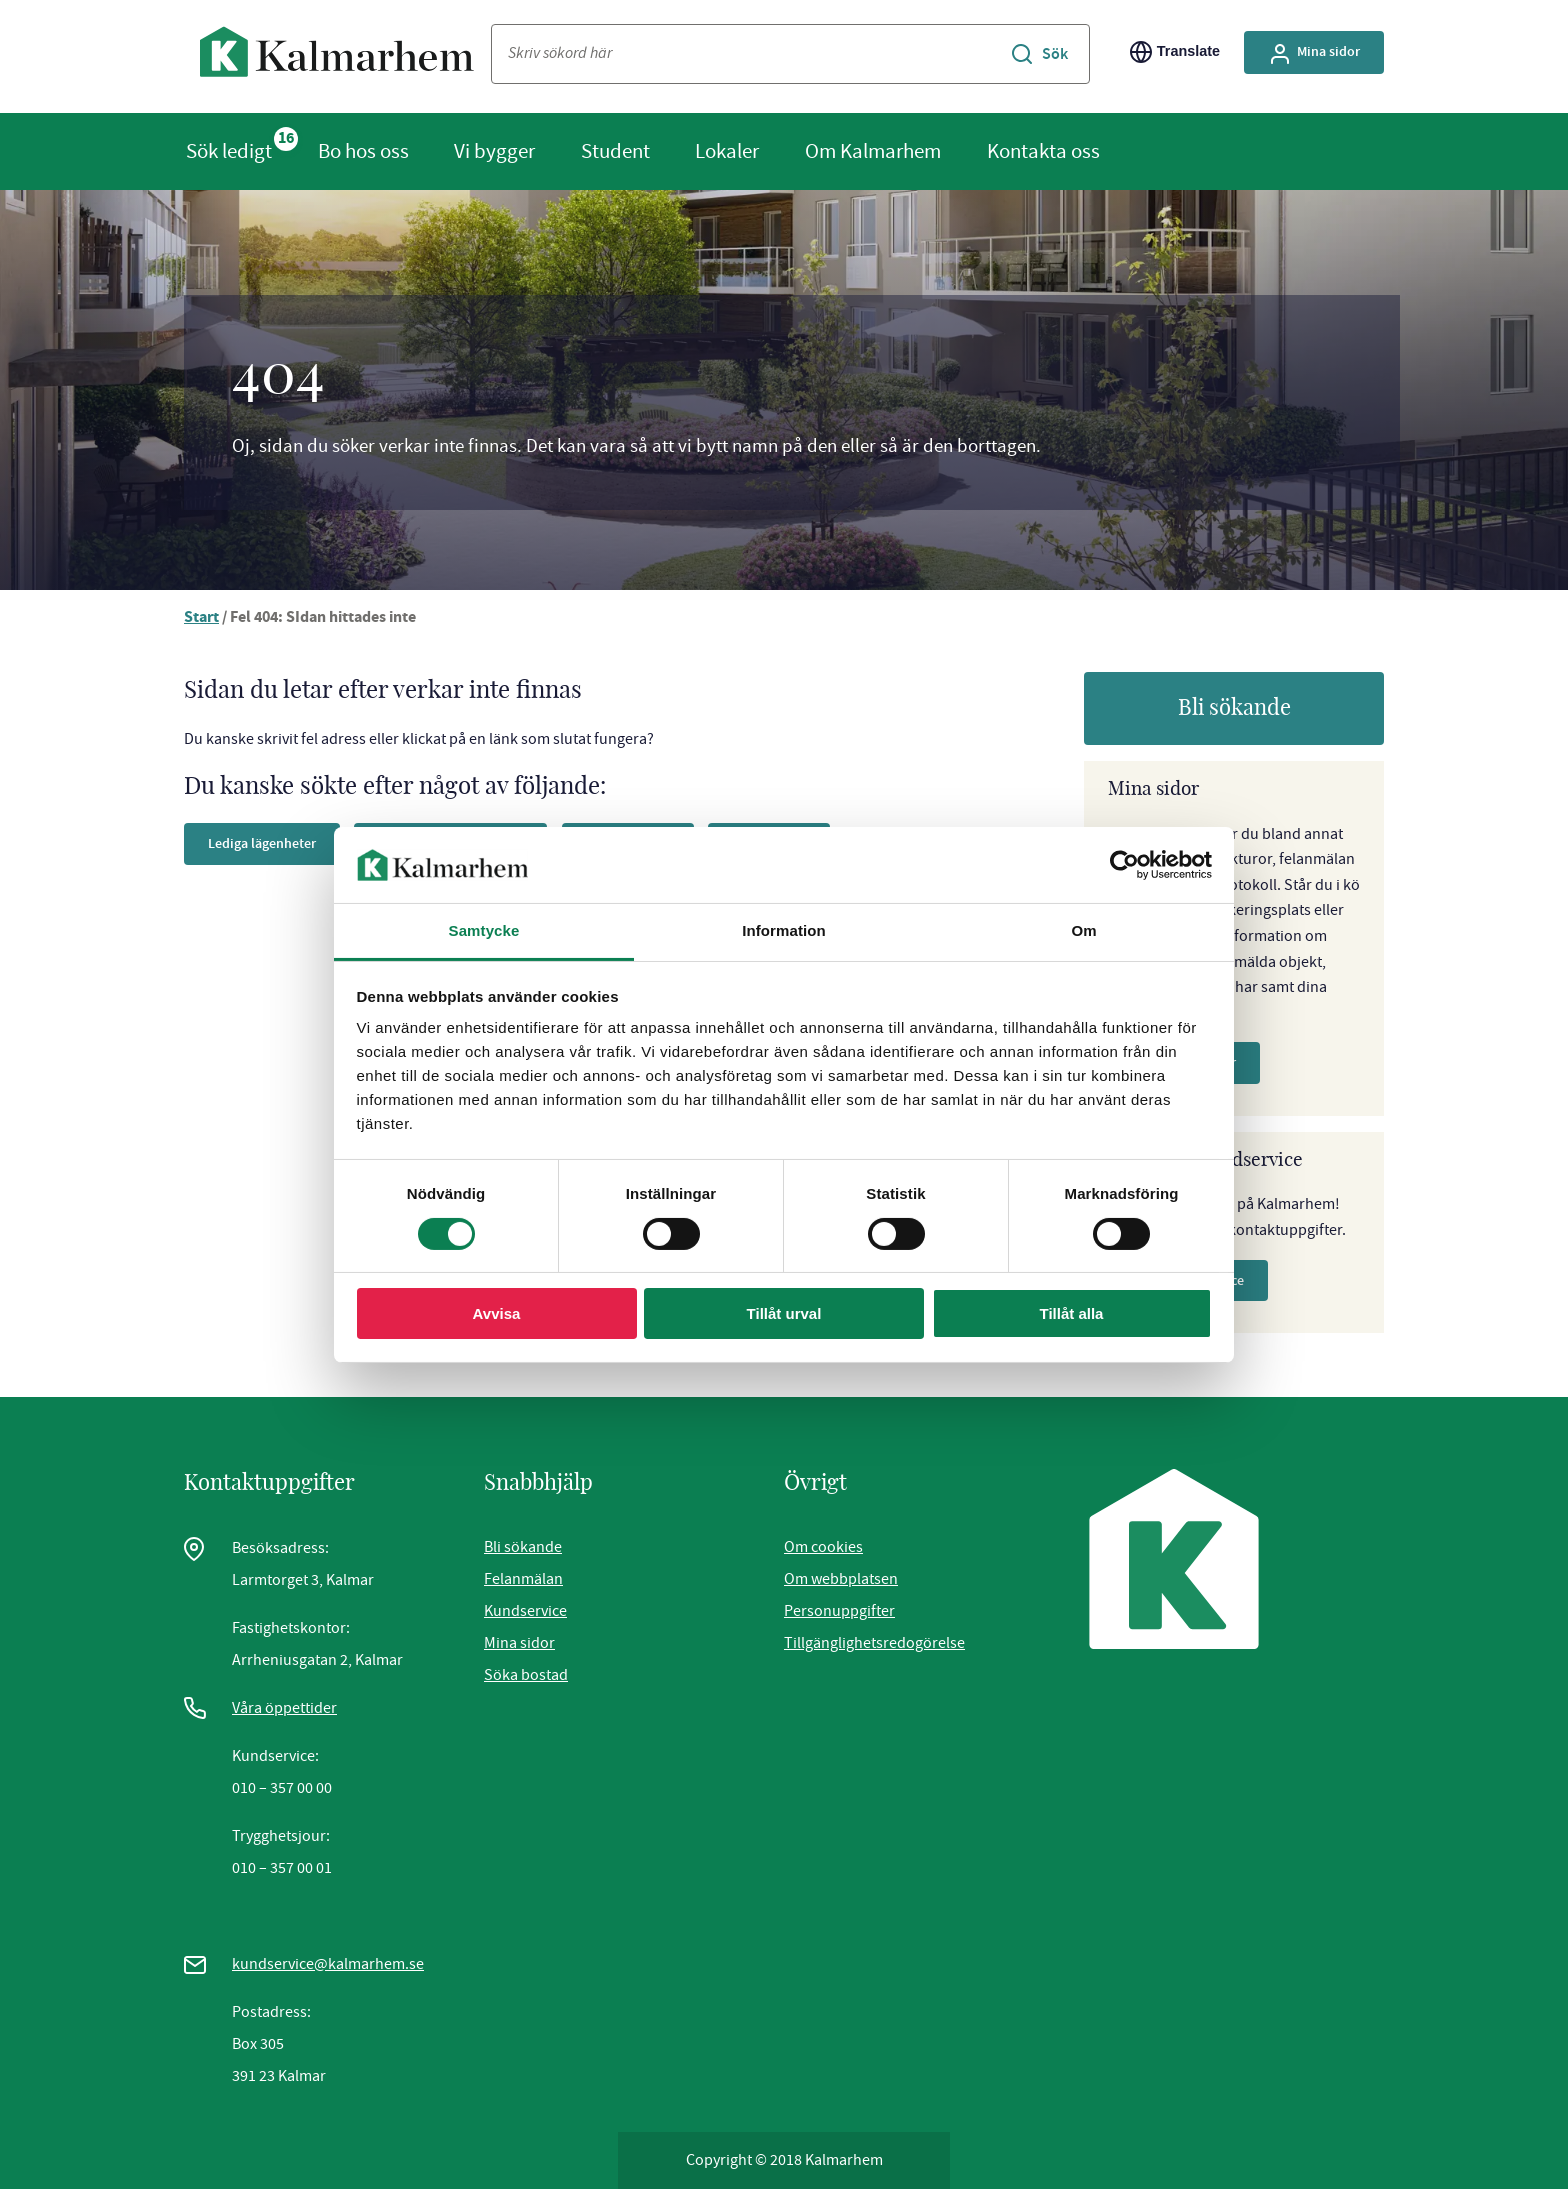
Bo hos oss (363, 151)
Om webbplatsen (841, 1579)
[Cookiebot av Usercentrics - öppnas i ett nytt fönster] (1124, 865)
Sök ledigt (229, 151)
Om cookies (823, 1547)
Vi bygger (494, 151)
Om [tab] (1083, 930)
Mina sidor (519, 1643)
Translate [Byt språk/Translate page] (1166, 52)
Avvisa (497, 1313)
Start (202, 618)
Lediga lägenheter (269, 843)
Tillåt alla (1072, 1313)
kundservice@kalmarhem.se (328, 1964)
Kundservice (525, 1611)
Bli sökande (1234, 708)
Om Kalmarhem (873, 151)
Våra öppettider (284, 1708)
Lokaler (727, 151)
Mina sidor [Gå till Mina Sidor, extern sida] (1309, 52)
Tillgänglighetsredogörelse (874, 1643)
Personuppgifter (839, 1611)
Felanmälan (523, 1579)
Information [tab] (784, 930)
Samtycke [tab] (484, 930)
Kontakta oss (1043, 151)
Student (615, 151)
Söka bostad (526, 1675)
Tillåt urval (784, 1313)
